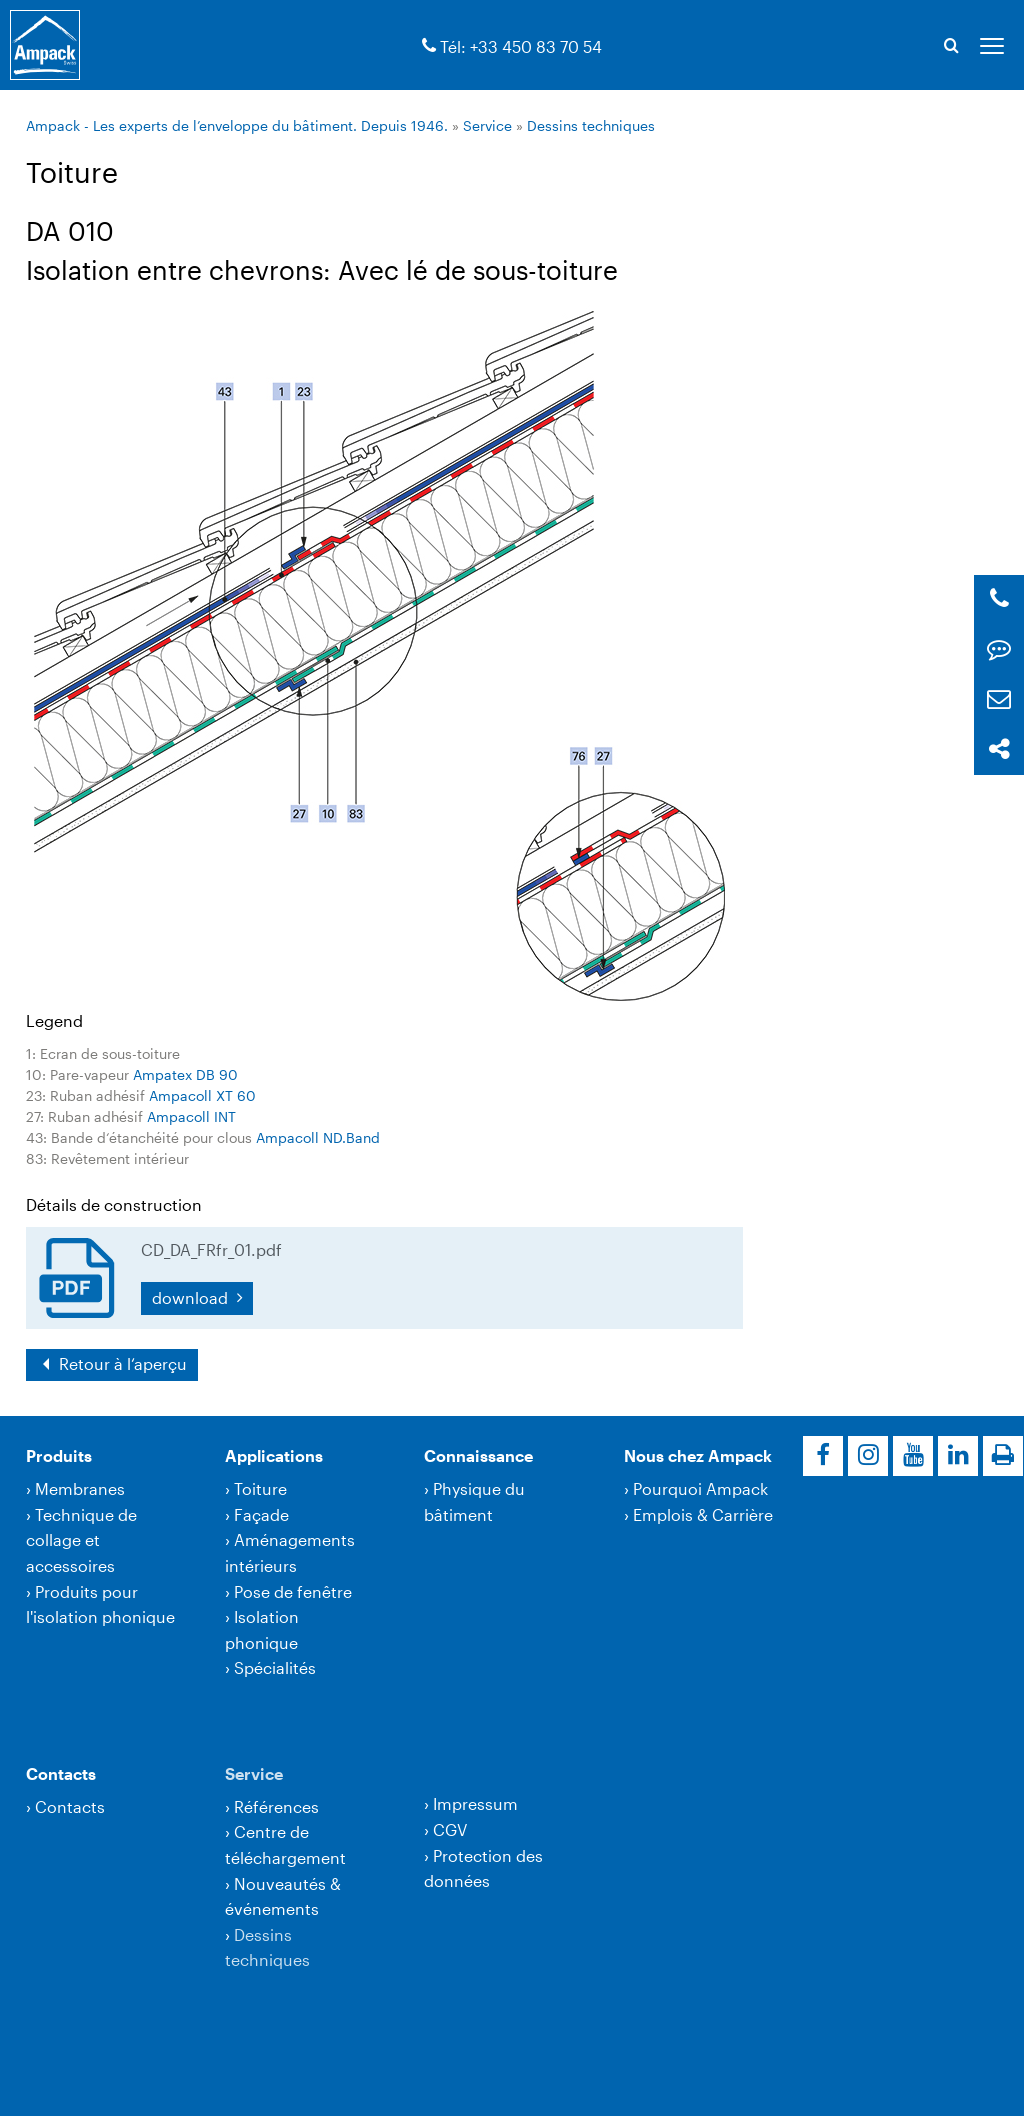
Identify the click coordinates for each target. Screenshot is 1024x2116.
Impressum (475, 1803)
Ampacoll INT (191, 1116)
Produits (59, 1455)
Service (487, 125)
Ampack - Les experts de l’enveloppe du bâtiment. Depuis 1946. (237, 125)
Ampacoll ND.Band (318, 1137)
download (192, 1297)
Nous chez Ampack (698, 1455)
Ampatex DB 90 (185, 1074)
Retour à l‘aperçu (121, 1363)
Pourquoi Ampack (700, 1488)
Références (276, 1806)
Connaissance (478, 1455)
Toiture (260, 1488)
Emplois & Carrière (703, 1514)
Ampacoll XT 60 (202, 1095)
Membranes (80, 1488)
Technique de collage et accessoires (81, 1540)
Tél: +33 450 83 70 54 (521, 46)
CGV (450, 1829)
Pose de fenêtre (293, 1591)
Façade (261, 1514)
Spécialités (275, 1667)
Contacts (61, 1773)
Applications (274, 1455)
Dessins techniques (591, 125)
